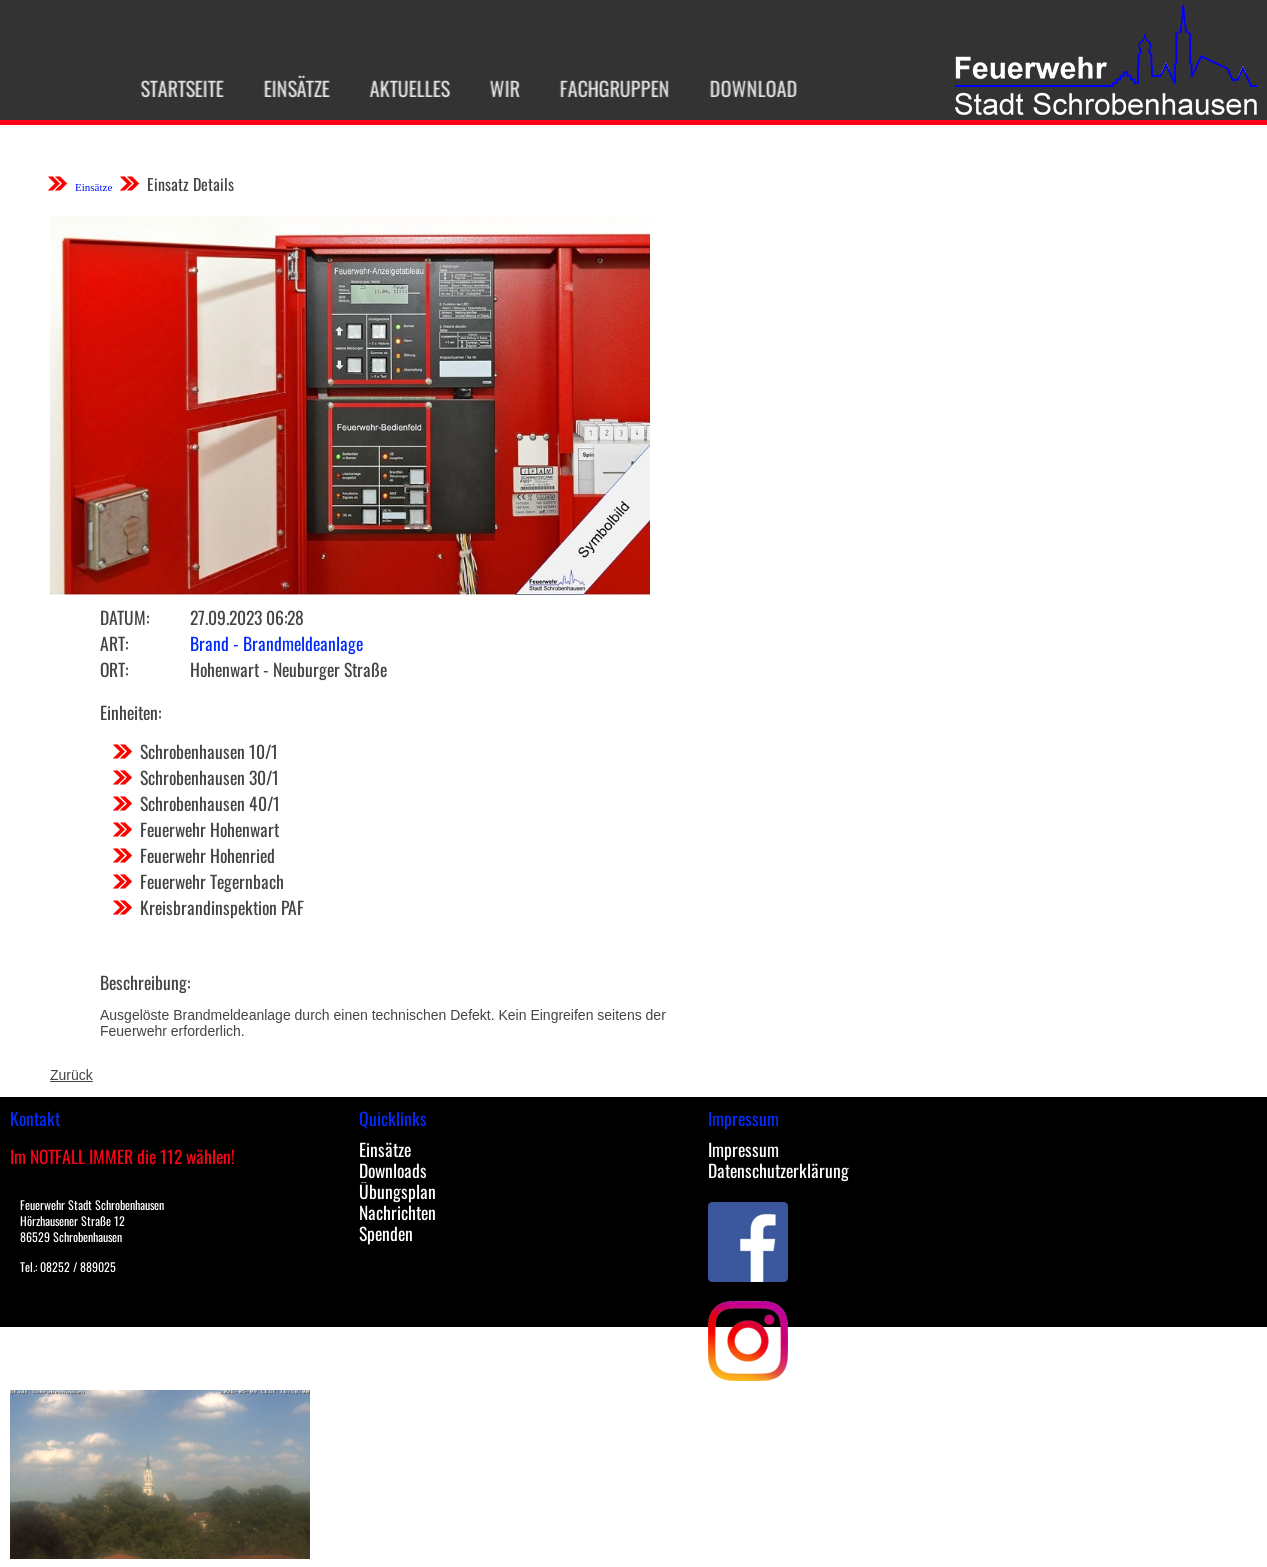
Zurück (71, 1075)
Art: (114, 643)
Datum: (124, 617)
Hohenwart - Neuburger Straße (288, 669)
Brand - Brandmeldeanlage (276, 643)
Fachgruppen (603, 88)
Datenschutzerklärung (778, 1170)
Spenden (386, 1233)
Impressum (743, 1149)
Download (742, 88)
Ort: (114, 669)
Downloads (393, 1170)
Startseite (170, 88)
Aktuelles (398, 88)
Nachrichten (397, 1212)
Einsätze (285, 88)
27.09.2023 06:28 (247, 617)
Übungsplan (397, 1191)
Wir (493, 88)
